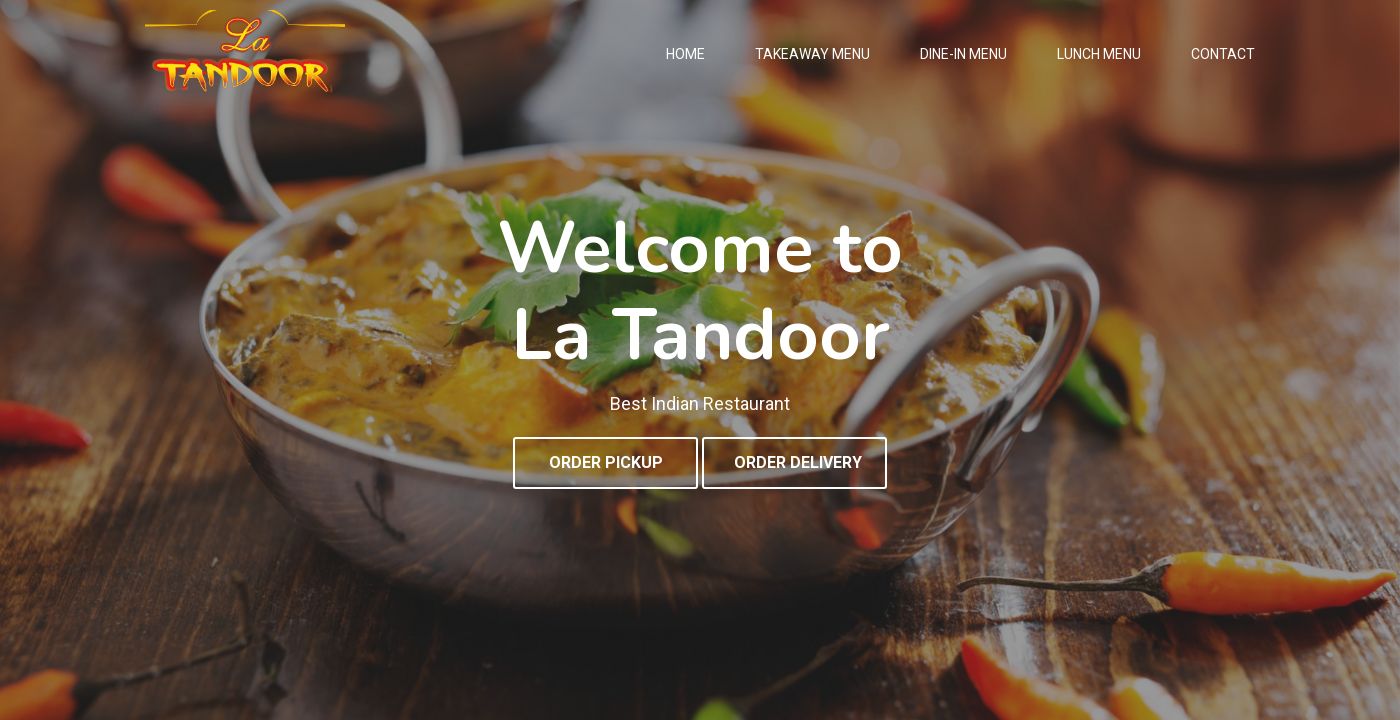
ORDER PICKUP (606, 462)
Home (685, 54)
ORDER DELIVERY (798, 462)
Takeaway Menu (812, 54)
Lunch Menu (1099, 54)
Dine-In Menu (963, 54)
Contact (1223, 54)
